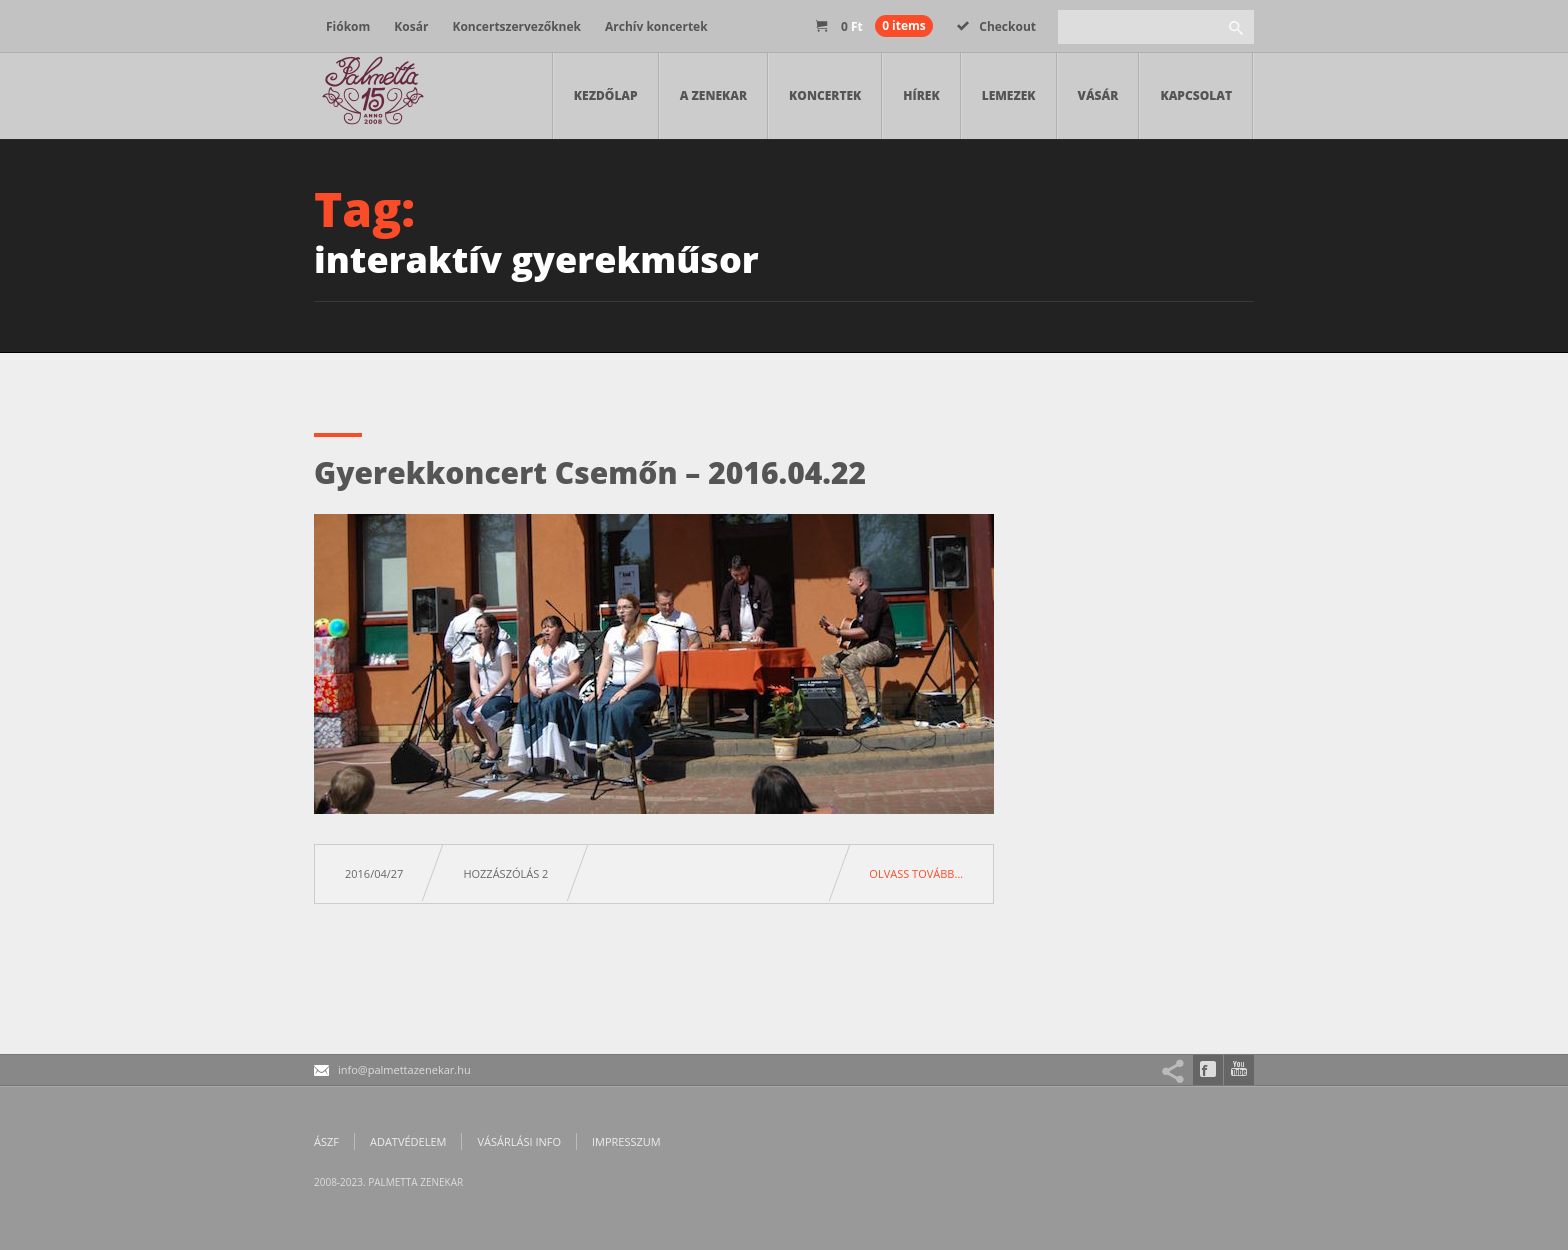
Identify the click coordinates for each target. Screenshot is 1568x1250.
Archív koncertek (656, 26)
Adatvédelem (408, 1141)
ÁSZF (326, 1141)
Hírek (921, 95)
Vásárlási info (519, 1141)
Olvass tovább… (916, 873)
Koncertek (825, 95)
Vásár (1098, 95)
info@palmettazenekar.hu (404, 1069)
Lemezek (1009, 95)
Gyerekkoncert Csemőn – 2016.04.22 (590, 472)
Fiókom (348, 26)
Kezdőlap (606, 95)
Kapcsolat (1196, 95)
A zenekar (713, 95)
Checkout (996, 26)
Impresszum (626, 1141)
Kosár (411, 26)
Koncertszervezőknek (516, 26)
